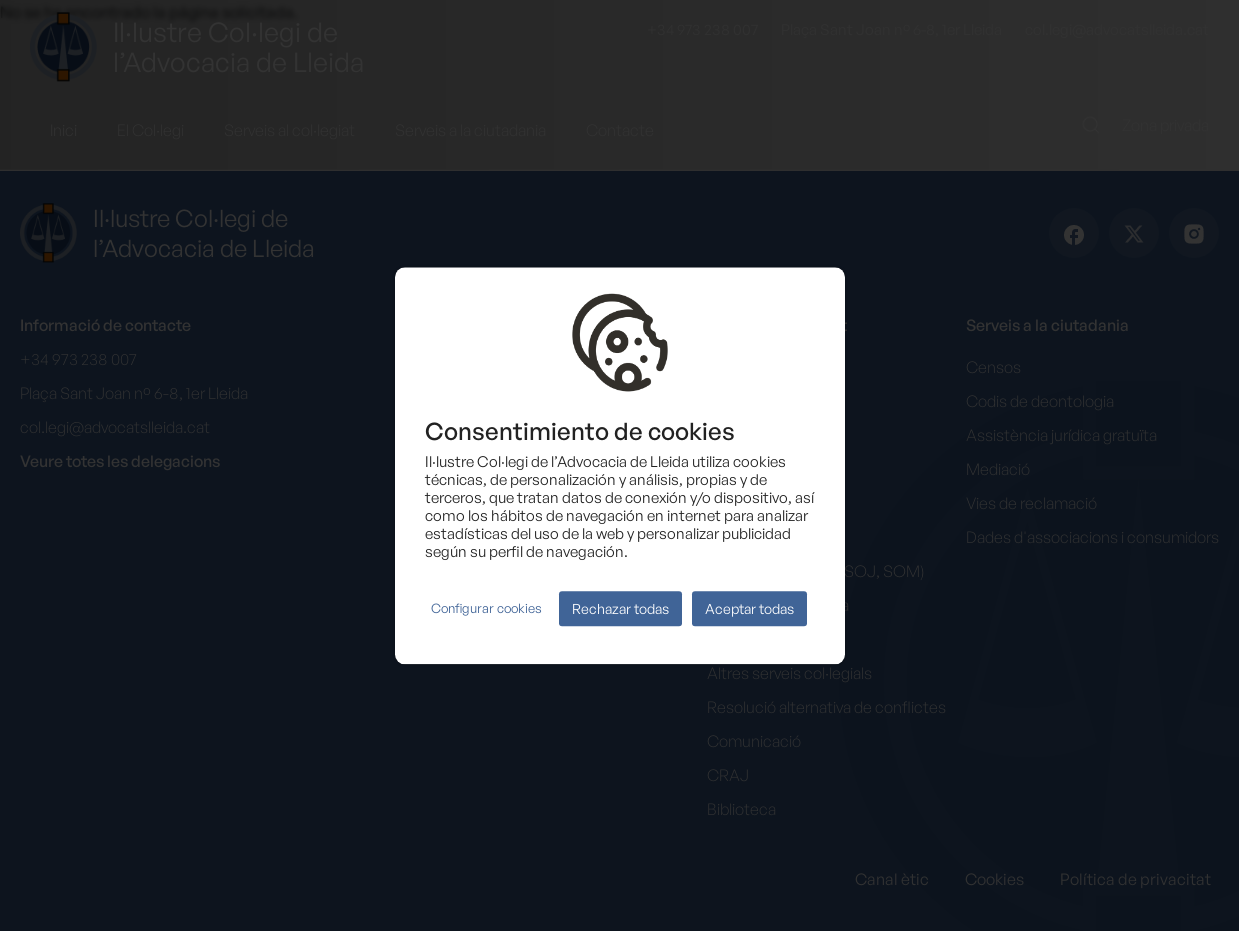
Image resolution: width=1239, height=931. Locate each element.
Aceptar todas (749, 608)
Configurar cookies (486, 609)
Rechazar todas (620, 608)
